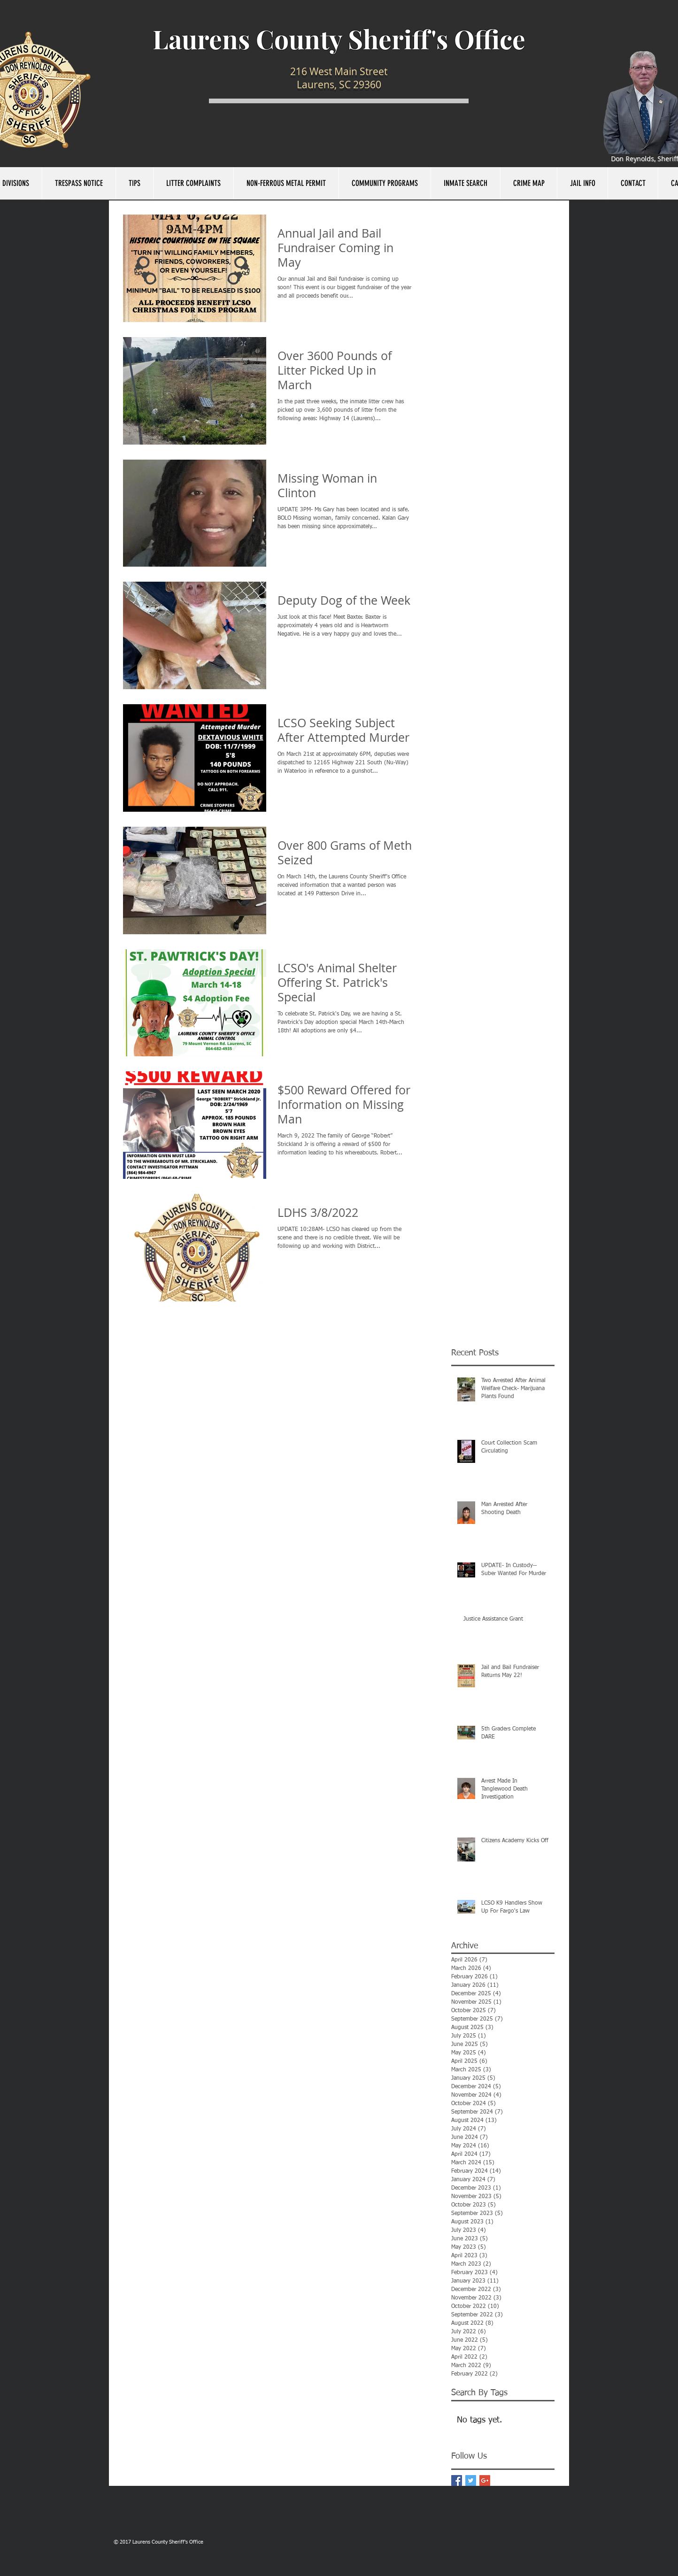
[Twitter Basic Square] (470, 2480)
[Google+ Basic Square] (484, 2480)
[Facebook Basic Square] (456, 2480)
